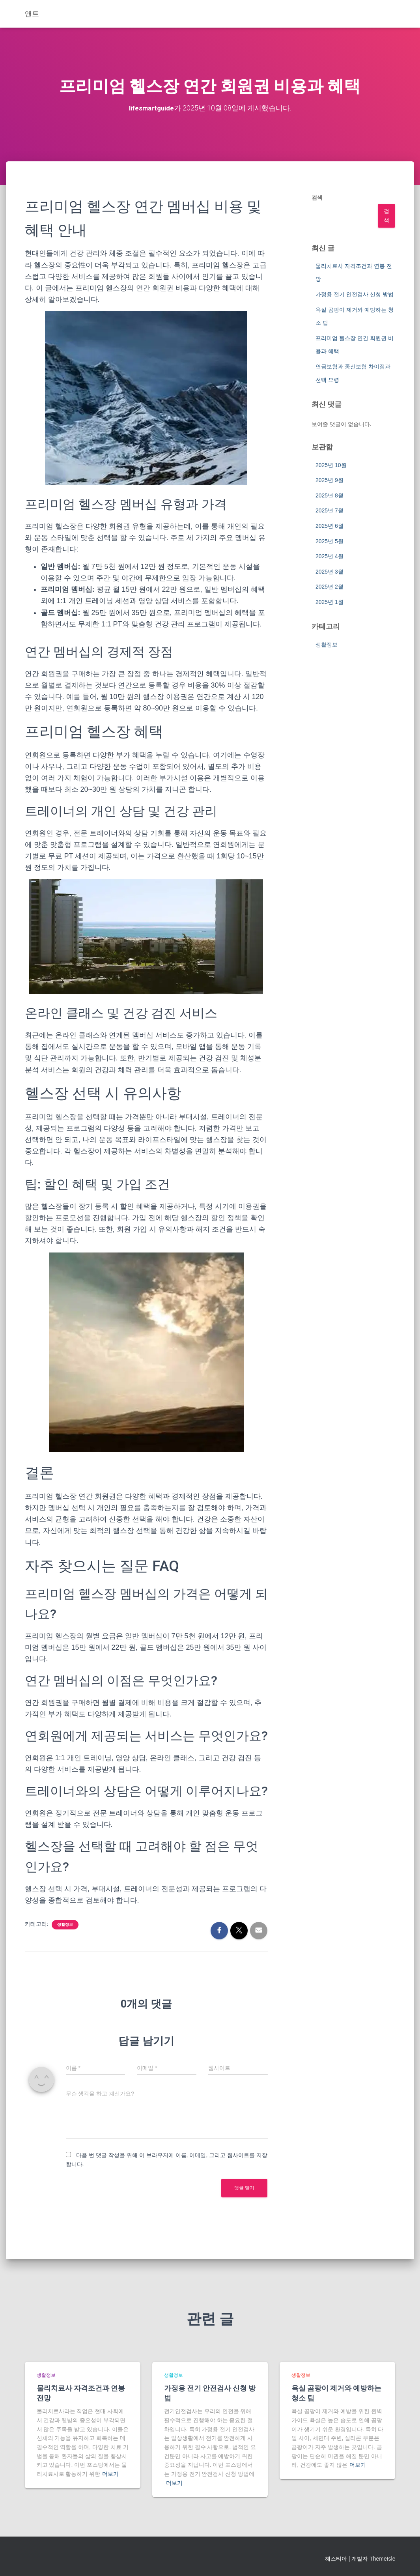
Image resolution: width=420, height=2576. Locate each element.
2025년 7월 (329, 510)
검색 (317, 197)
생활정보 (65, 1924)
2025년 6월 (329, 525)
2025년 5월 (329, 541)
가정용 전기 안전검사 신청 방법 (354, 294)
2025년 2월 (329, 586)
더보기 (110, 2473)
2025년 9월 (329, 480)
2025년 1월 (329, 601)
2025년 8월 (329, 495)
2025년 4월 (329, 556)
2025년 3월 (329, 571)
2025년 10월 (331, 465)
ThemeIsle (382, 2558)
